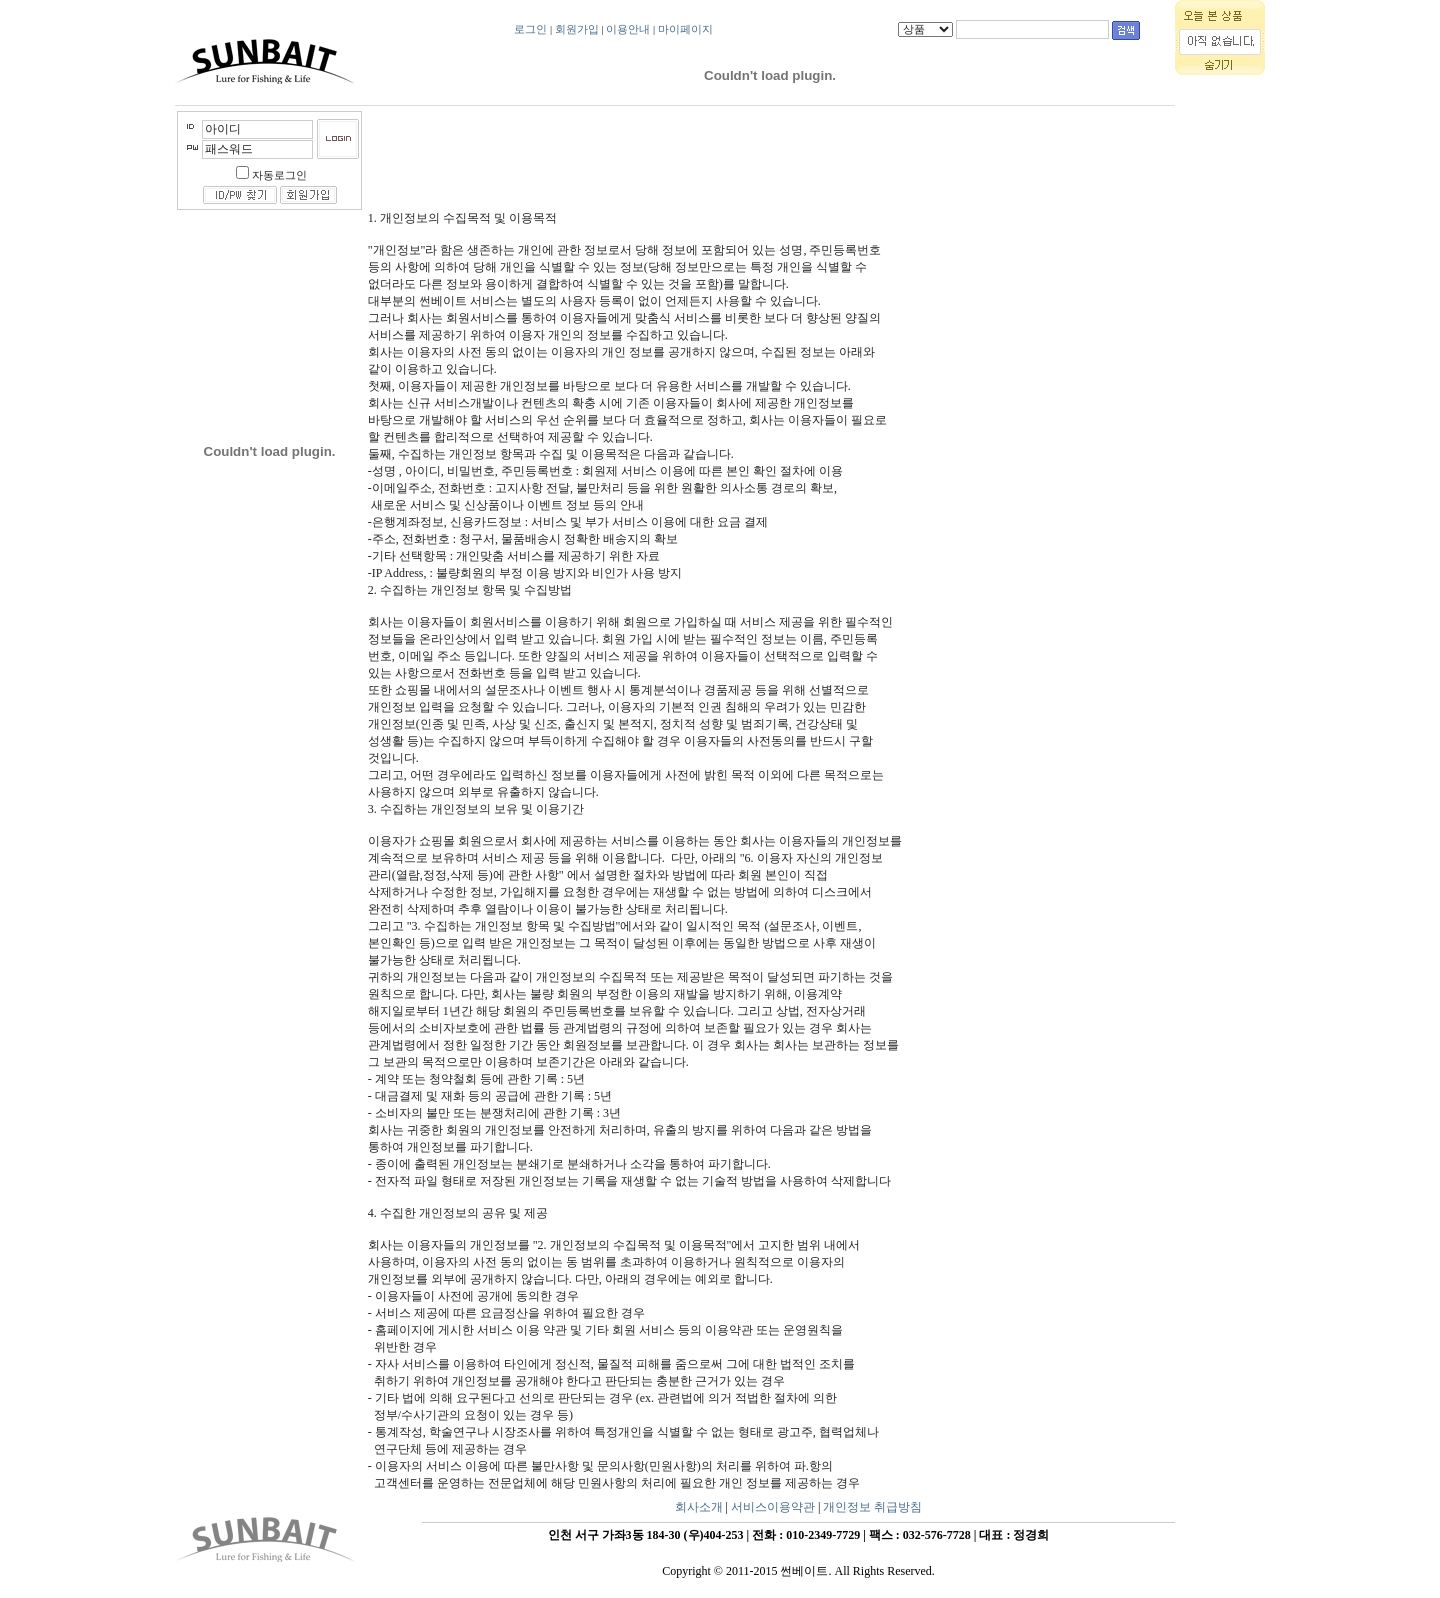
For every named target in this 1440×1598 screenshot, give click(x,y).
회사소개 (699, 1507)
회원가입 (577, 29)
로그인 (530, 29)
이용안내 (628, 29)
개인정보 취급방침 (872, 1507)
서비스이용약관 (773, 1507)
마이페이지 (685, 29)
